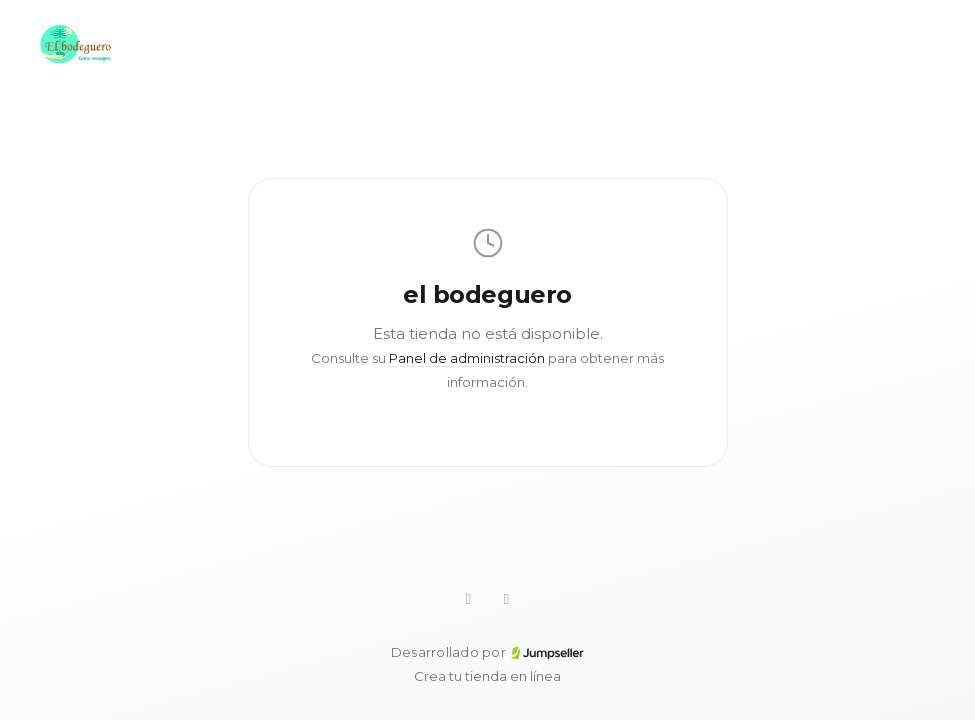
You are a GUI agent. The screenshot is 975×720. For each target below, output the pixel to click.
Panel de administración (467, 358)
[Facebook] (507, 599)
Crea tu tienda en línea (487, 676)
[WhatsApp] (469, 599)
